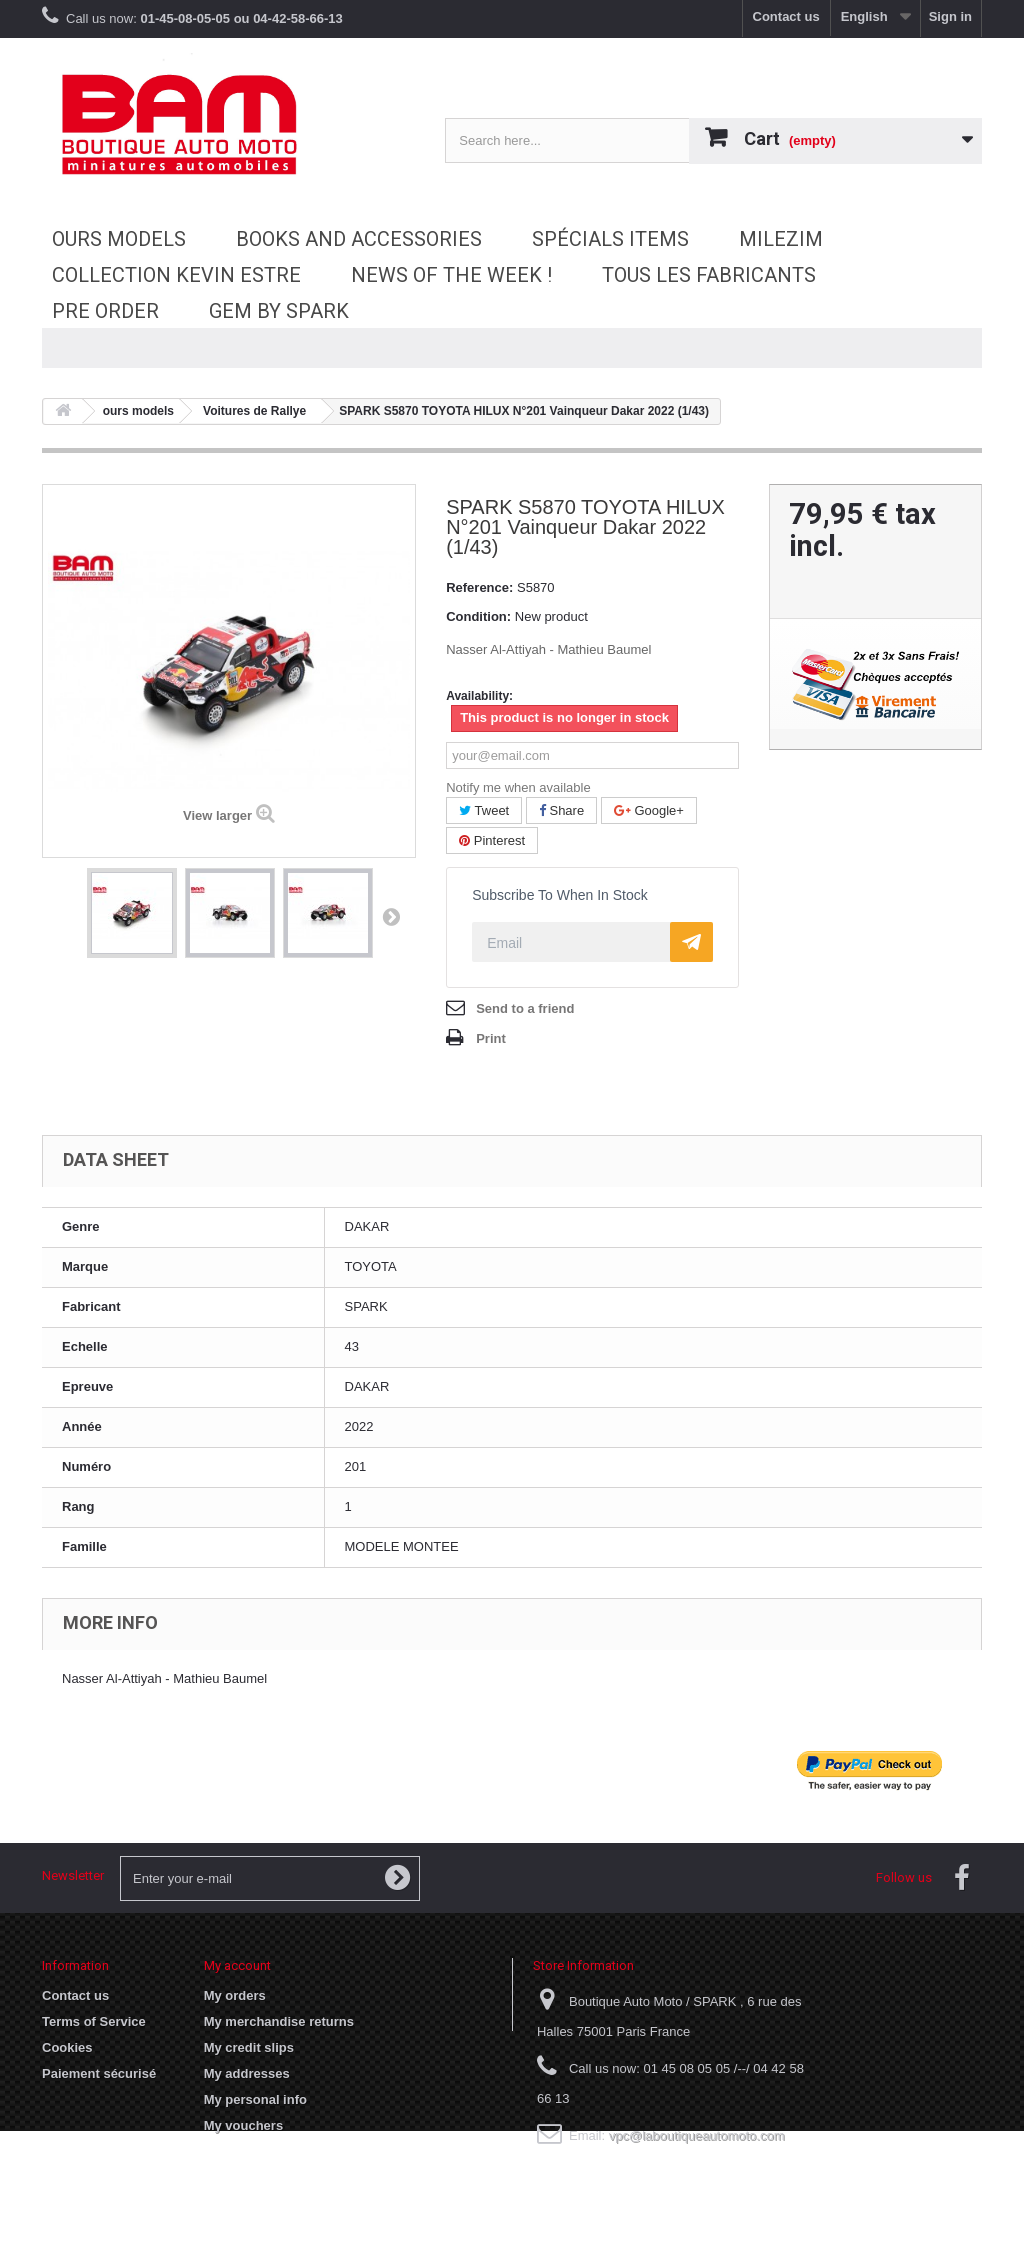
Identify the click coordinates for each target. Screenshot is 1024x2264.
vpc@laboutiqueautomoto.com (697, 2135)
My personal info (255, 2099)
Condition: (478, 616)
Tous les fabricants (709, 275)
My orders (235, 1995)
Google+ (649, 810)
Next (391, 916)
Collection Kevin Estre (176, 275)
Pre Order (105, 311)
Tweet (484, 810)
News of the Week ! (451, 275)
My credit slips (249, 2047)
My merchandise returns (279, 2021)
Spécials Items (610, 239)
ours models (119, 239)
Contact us (786, 16)
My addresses (247, 2073)
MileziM (781, 239)
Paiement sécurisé (99, 2073)
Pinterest (492, 840)
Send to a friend (525, 1008)
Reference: (479, 587)
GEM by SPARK (279, 311)
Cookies (67, 2047)
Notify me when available (518, 787)
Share (561, 810)
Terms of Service (94, 2021)
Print (491, 1038)
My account (237, 1965)
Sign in (950, 16)
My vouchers (243, 2125)
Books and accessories (359, 239)
